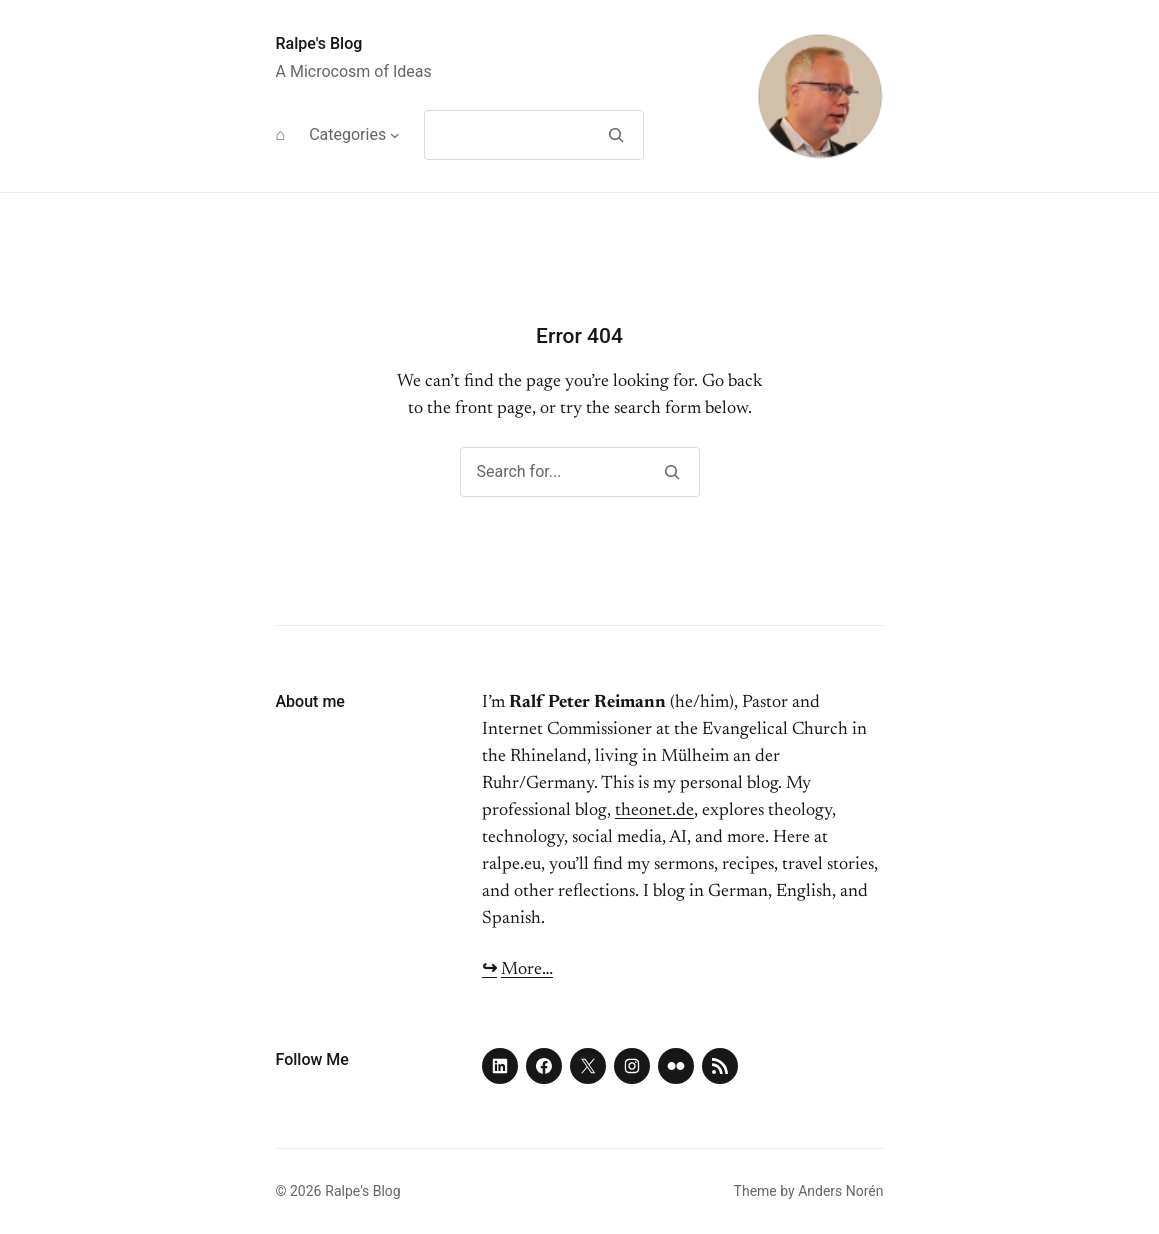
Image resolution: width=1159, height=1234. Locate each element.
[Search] (616, 135)
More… (527, 970)
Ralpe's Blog (319, 43)
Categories (347, 134)
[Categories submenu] (395, 135)
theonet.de (654, 811)
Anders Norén (840, 1191)
